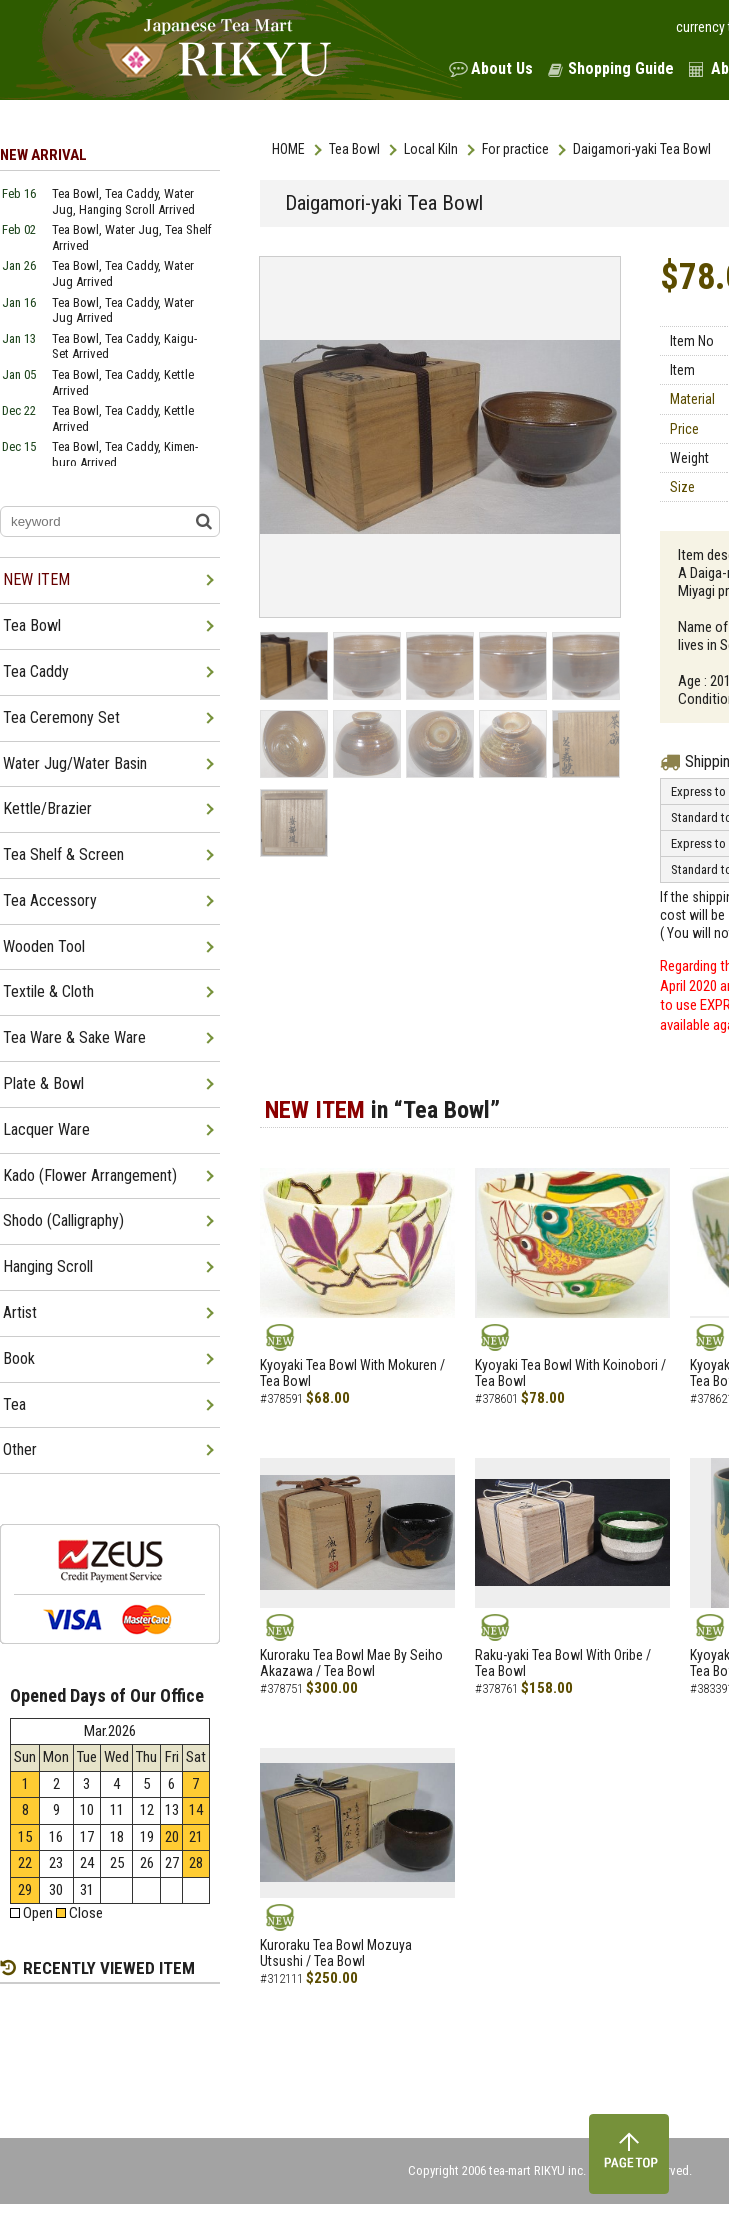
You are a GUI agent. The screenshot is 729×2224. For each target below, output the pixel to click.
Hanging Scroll (48, 1266)
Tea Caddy (36, 671)
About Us (502, 68)
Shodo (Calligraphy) (63, 1220)
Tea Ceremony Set (61, 717)
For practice (515, 149)
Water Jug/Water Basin (75, 763)
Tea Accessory (50, 900)
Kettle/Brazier (47, 808)
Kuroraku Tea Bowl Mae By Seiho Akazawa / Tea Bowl (351, 1663)
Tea (14, 1404)
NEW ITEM (36, 579)
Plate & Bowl (43, 1083)
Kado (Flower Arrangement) (90, 1175)
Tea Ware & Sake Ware (74, 1037)
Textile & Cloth (48, 991)
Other (20, 1449)
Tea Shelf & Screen (63, 854)
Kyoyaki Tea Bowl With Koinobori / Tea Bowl (570, 1373)
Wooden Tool (44, 946)
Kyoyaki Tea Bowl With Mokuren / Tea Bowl (352, 1373)
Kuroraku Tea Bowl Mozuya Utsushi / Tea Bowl (336, 1953)
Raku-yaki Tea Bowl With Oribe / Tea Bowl (563, 1663)
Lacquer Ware (46, 1129)
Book (19, 1358)
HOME (288, 149)
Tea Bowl (354, 149)
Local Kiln (431, 149)
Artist (20, 1312)
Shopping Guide (621, 68)
